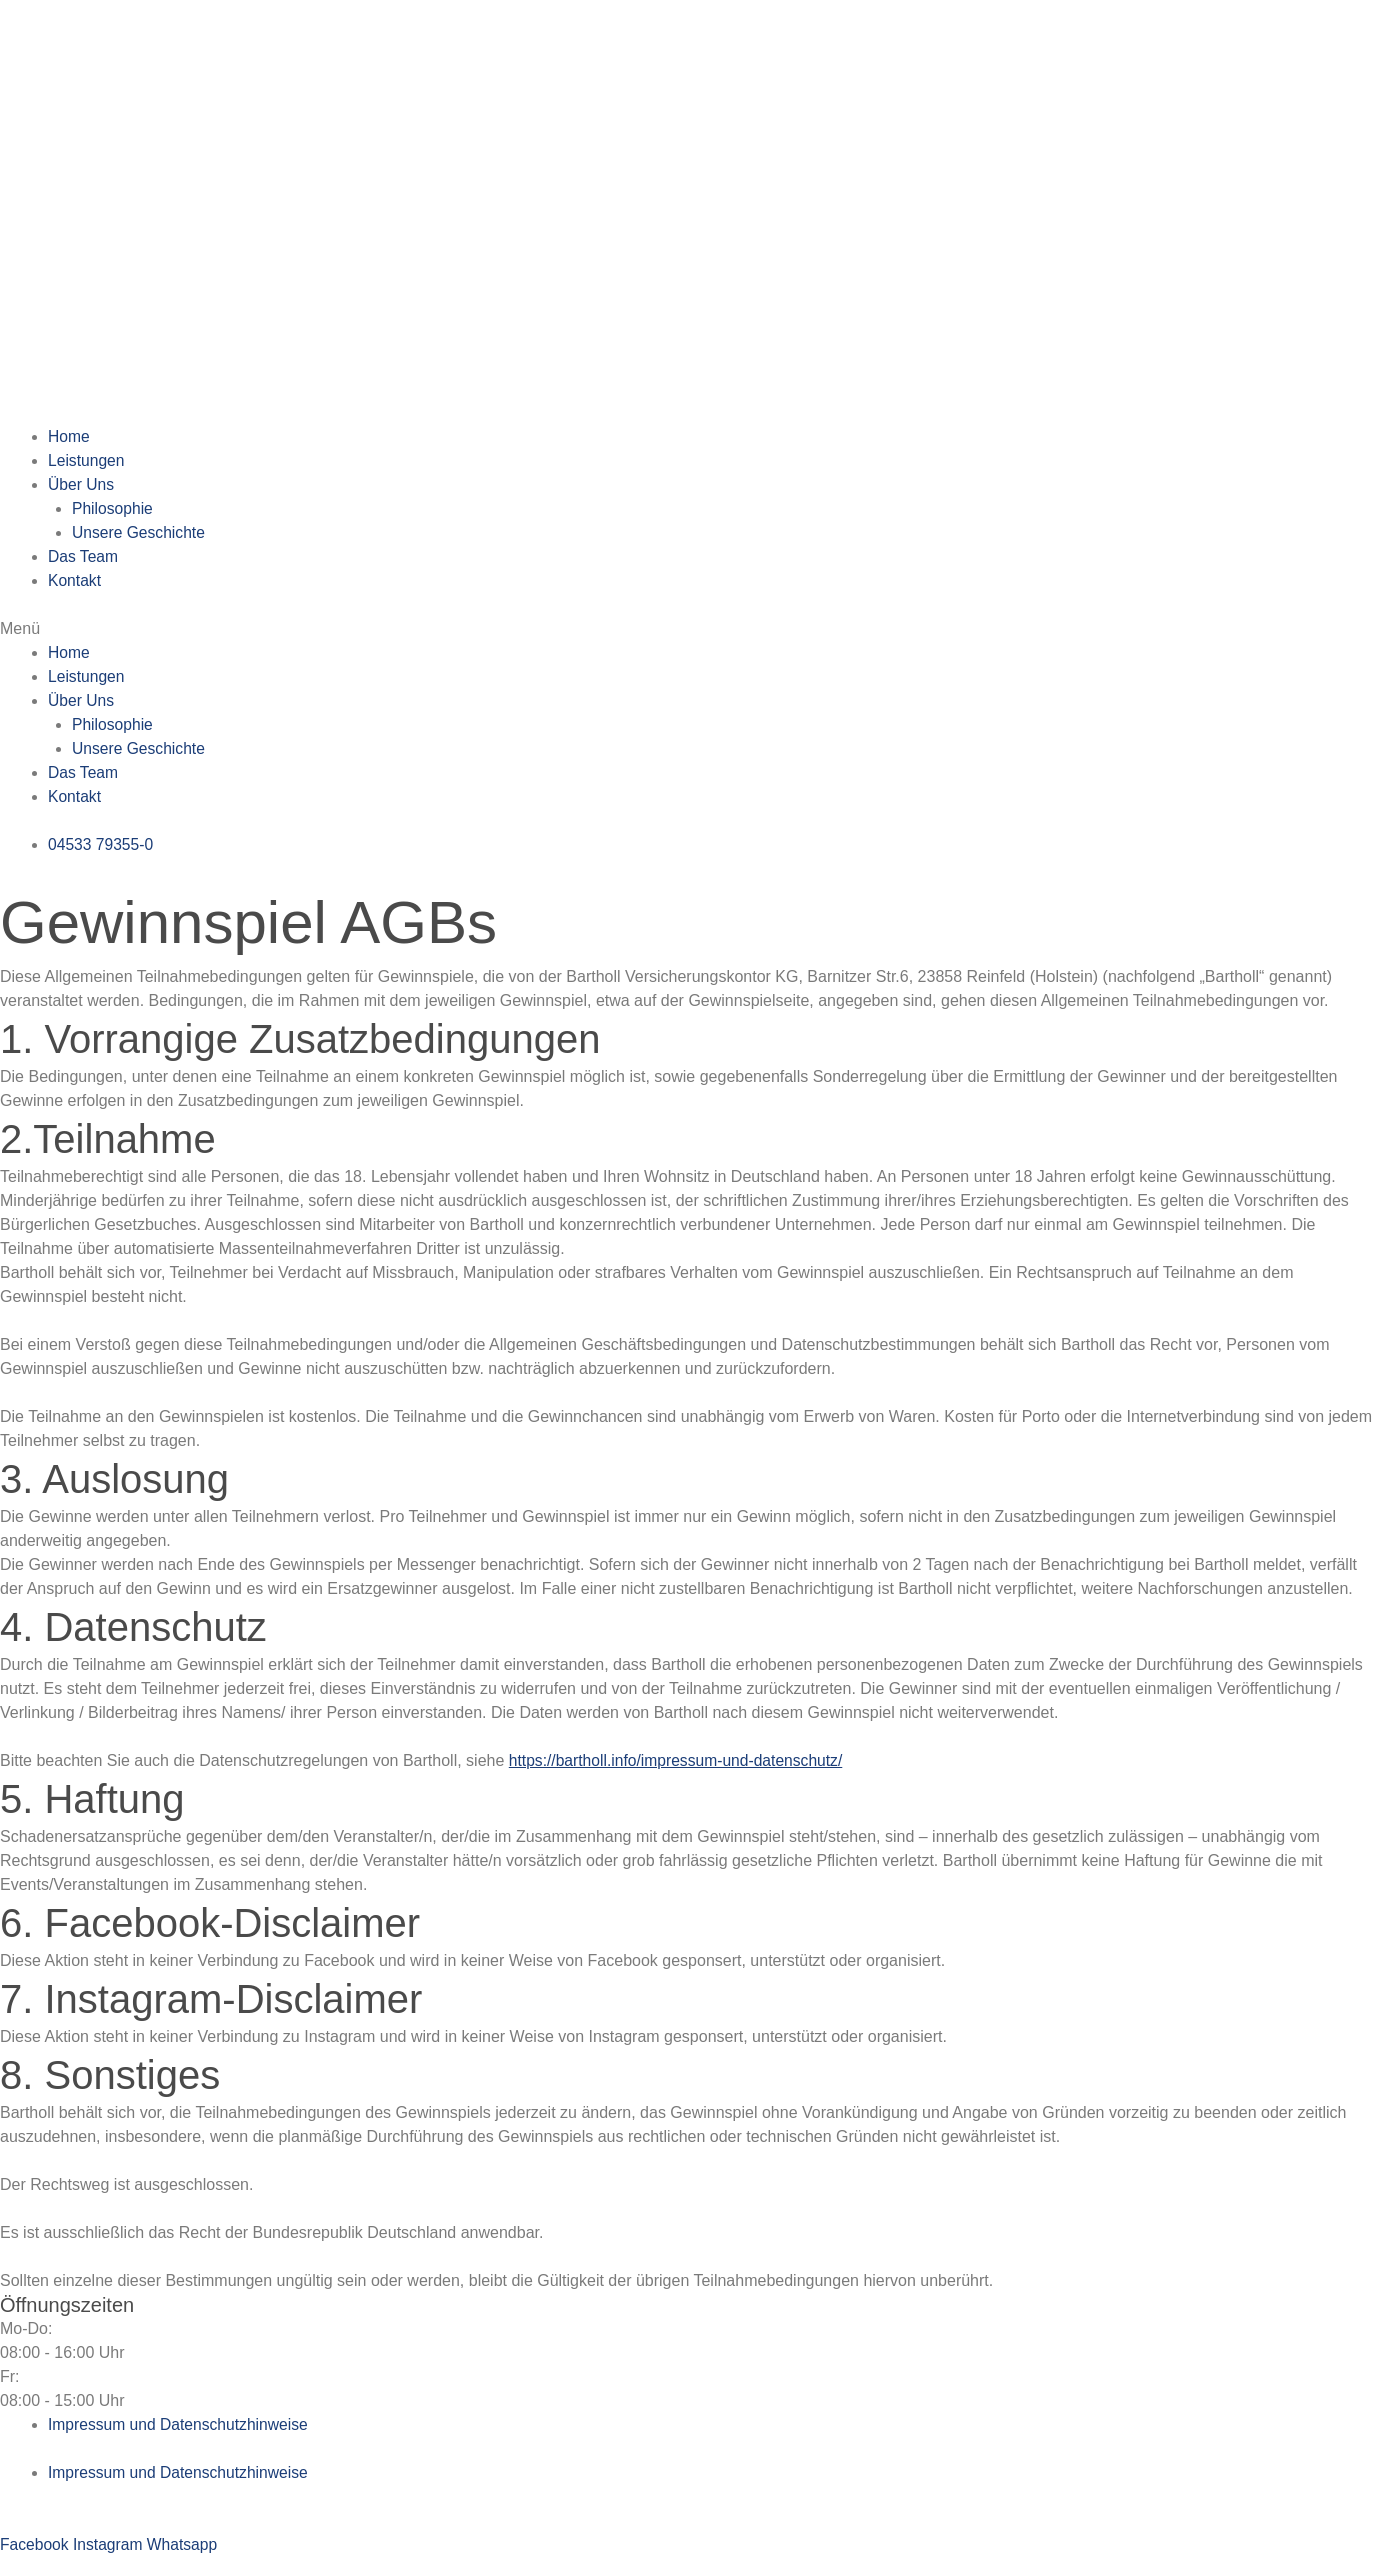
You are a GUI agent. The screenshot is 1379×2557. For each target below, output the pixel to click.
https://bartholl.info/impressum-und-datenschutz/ (680, 1760)
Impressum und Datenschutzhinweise (181, 2424)
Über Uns (82, 484)
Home (69, 436)
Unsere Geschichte (140, 532)
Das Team (84, 556)
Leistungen (87, 460)
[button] (689, 629)
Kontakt (75, 580)
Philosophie (113, 508)
